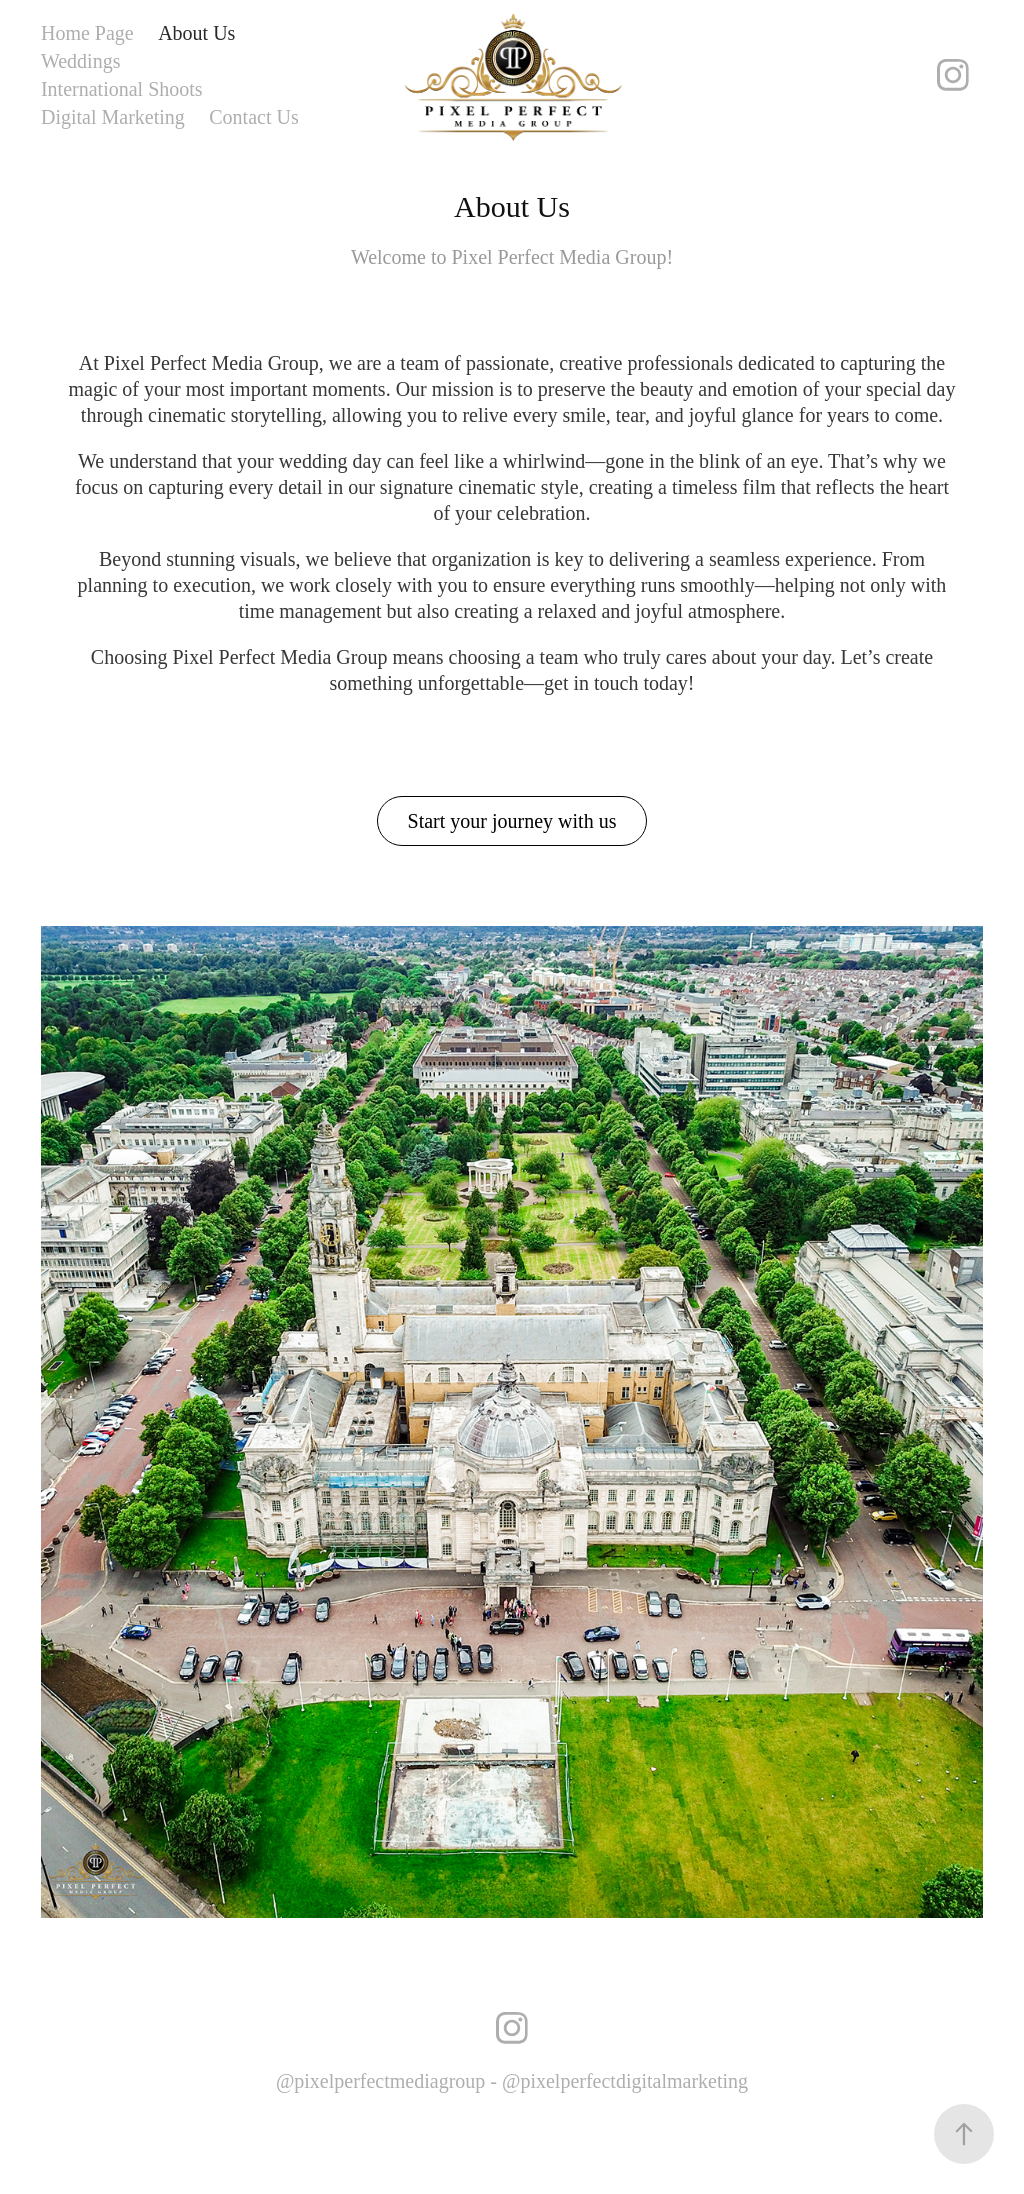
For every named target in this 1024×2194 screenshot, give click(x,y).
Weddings (81, 61)
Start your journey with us (512, 821)
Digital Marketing (113, 117)
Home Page (87, 33)
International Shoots (122, 89)
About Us (196, 33)
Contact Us (253, 117)
